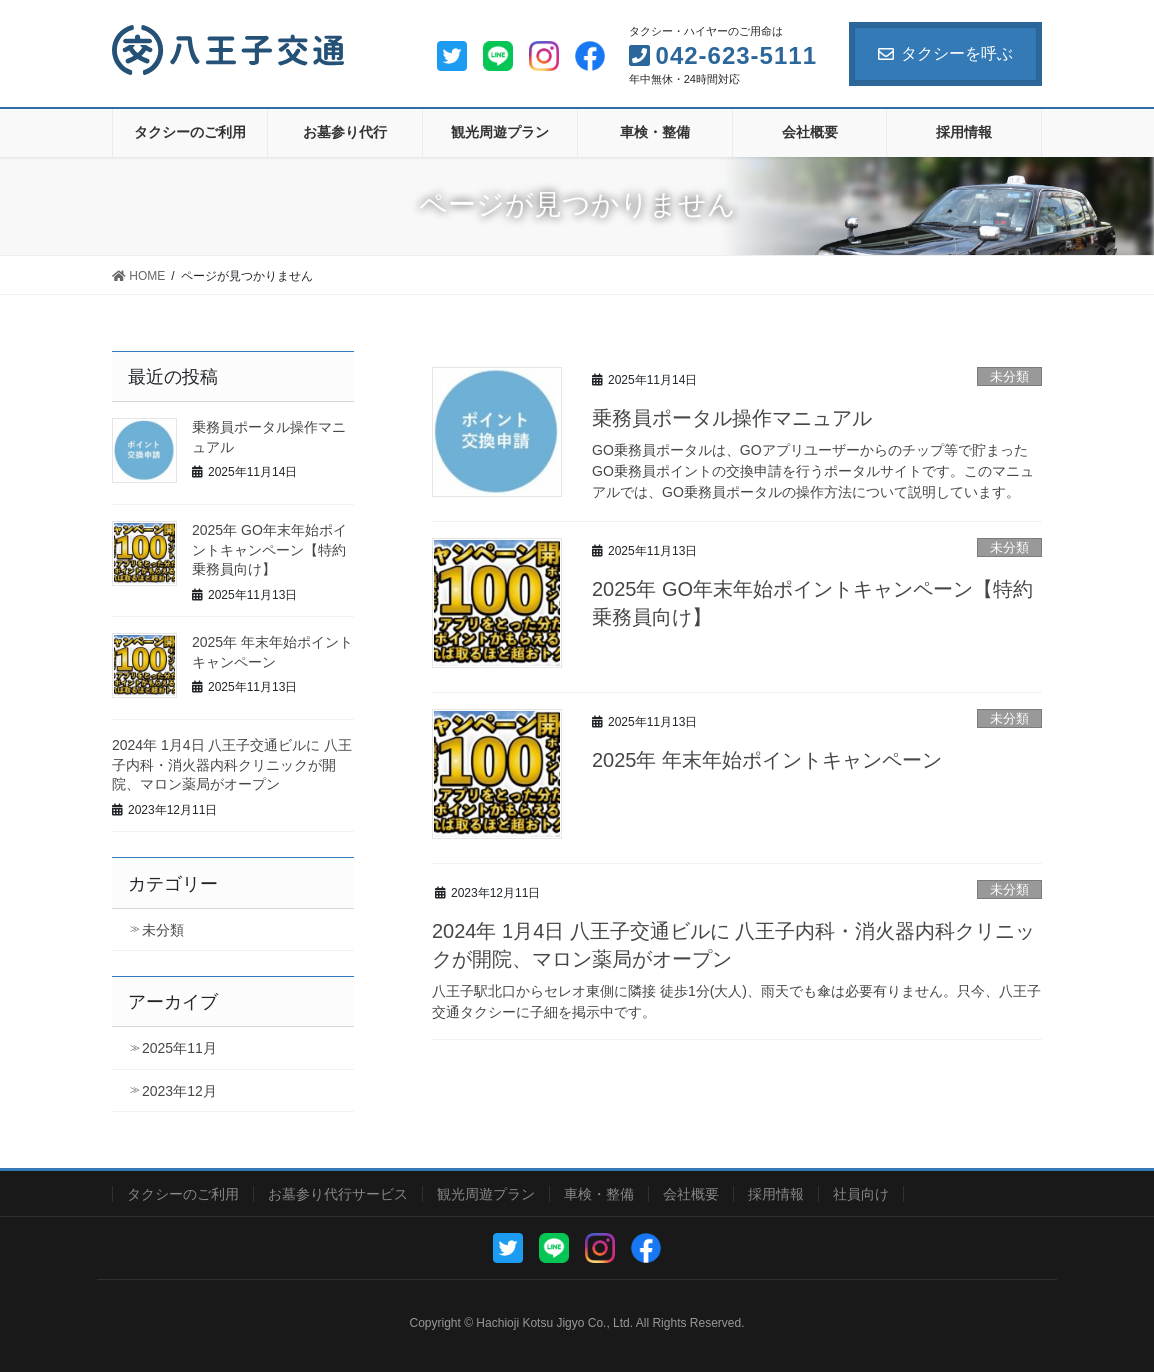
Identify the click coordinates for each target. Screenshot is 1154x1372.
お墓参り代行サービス (338, 1194)
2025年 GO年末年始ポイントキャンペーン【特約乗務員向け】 (269, 549)
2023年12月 (179, 1091)
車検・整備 (599, 1194)
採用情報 (776, 1194)
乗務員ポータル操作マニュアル (732, 418)
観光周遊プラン (486, 1194)
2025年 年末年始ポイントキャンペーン (767, 760)
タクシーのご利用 (183, 1194)
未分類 (1009, 376)
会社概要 (691, 1194)
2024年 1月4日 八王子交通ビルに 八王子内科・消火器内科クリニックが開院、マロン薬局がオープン (232, 764)
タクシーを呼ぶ (945, 53)
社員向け (861, 1194)
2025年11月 (179, 1048)
